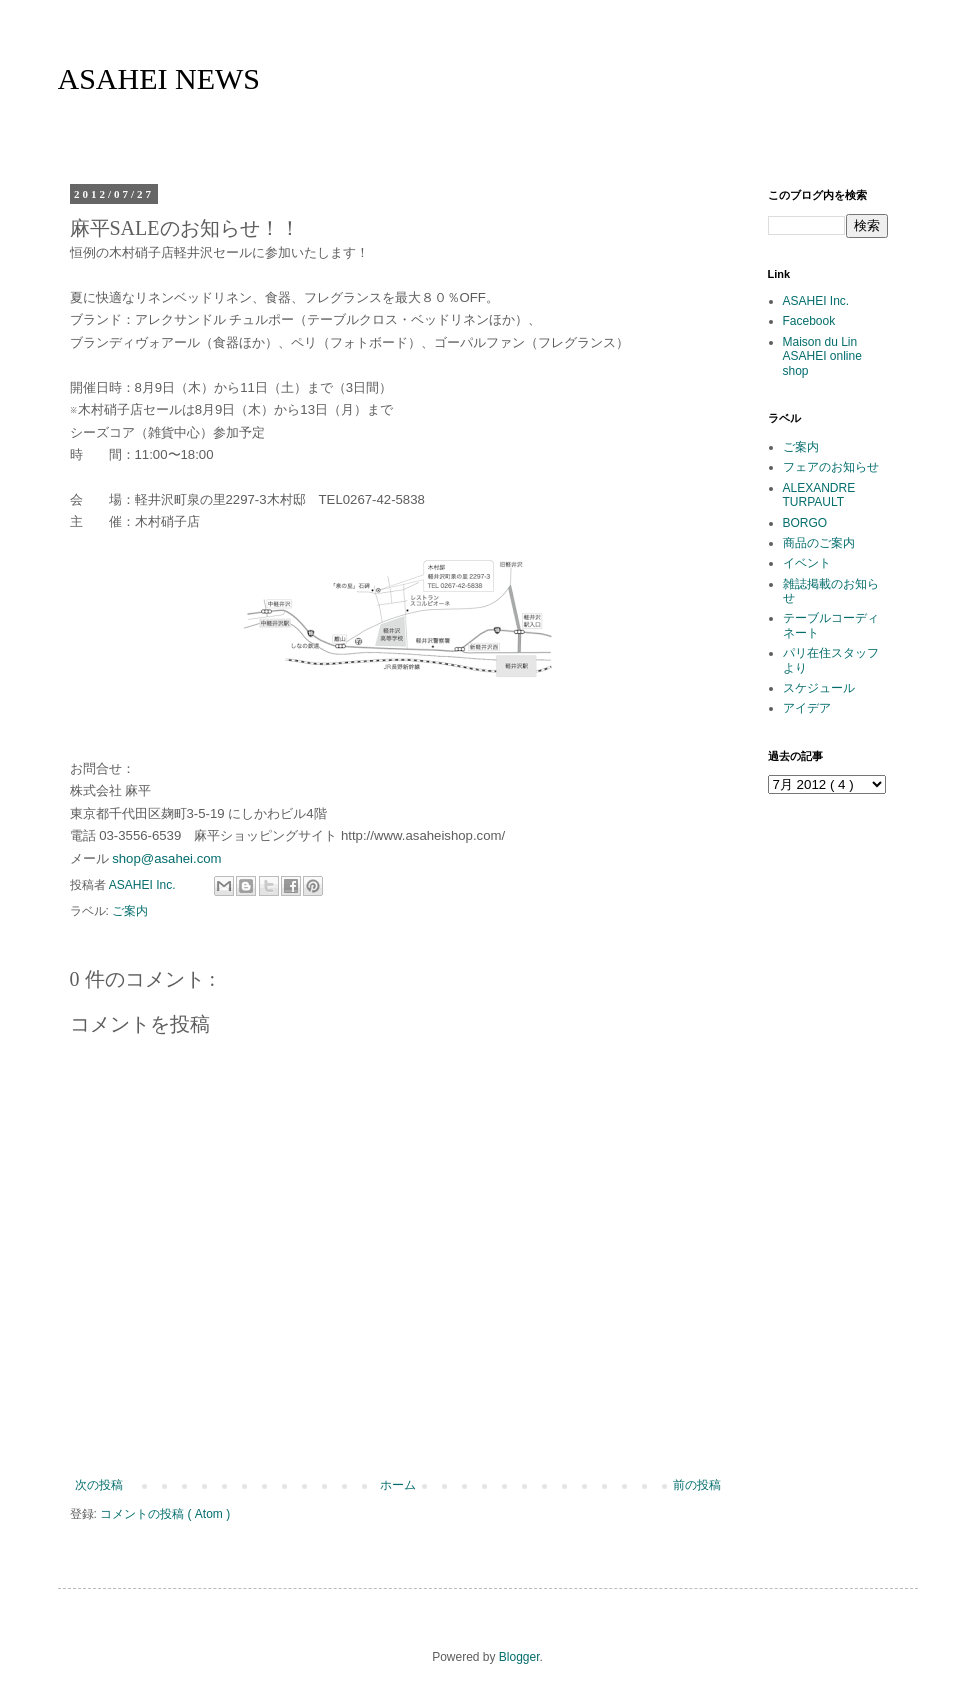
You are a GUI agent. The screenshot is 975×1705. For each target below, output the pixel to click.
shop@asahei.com (166, 858)
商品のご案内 (819, 543)
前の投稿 (697, 1485)
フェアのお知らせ (831, 467)
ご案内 (130, 911)
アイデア (807, 708)
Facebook (809, 321)
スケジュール (819, 688)
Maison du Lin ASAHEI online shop (822, 356)
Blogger (519, 1657)
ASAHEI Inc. (816, 301)
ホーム (398, 1485)
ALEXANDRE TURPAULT (819, 495)
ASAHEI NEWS (159, 78)
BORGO (805, 523)
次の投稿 (99, 1485)
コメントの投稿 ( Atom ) (165, 1514)
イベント (807, 563)
